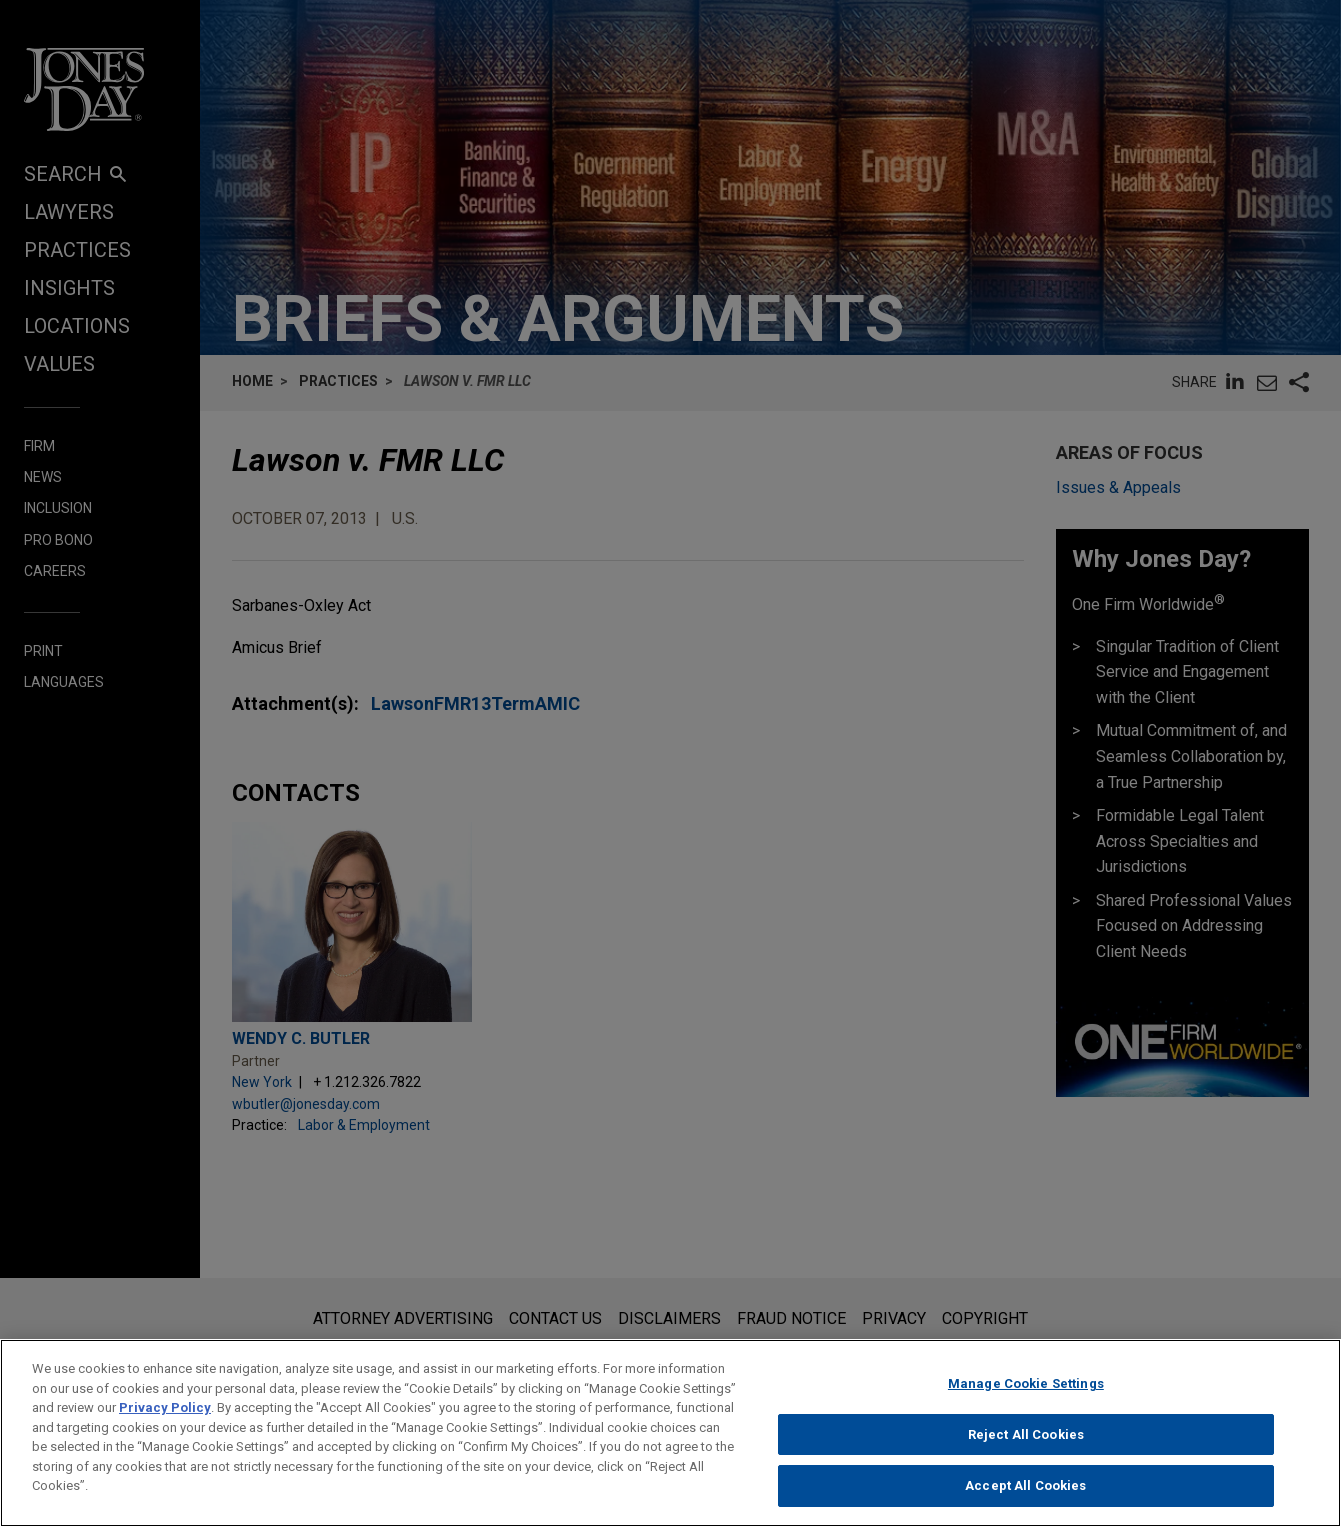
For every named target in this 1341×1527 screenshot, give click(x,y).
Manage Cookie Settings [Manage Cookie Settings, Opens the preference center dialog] (1026, 1384)
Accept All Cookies (1025, 1486)
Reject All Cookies (1026, 1435)
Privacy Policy (165, 1408)
